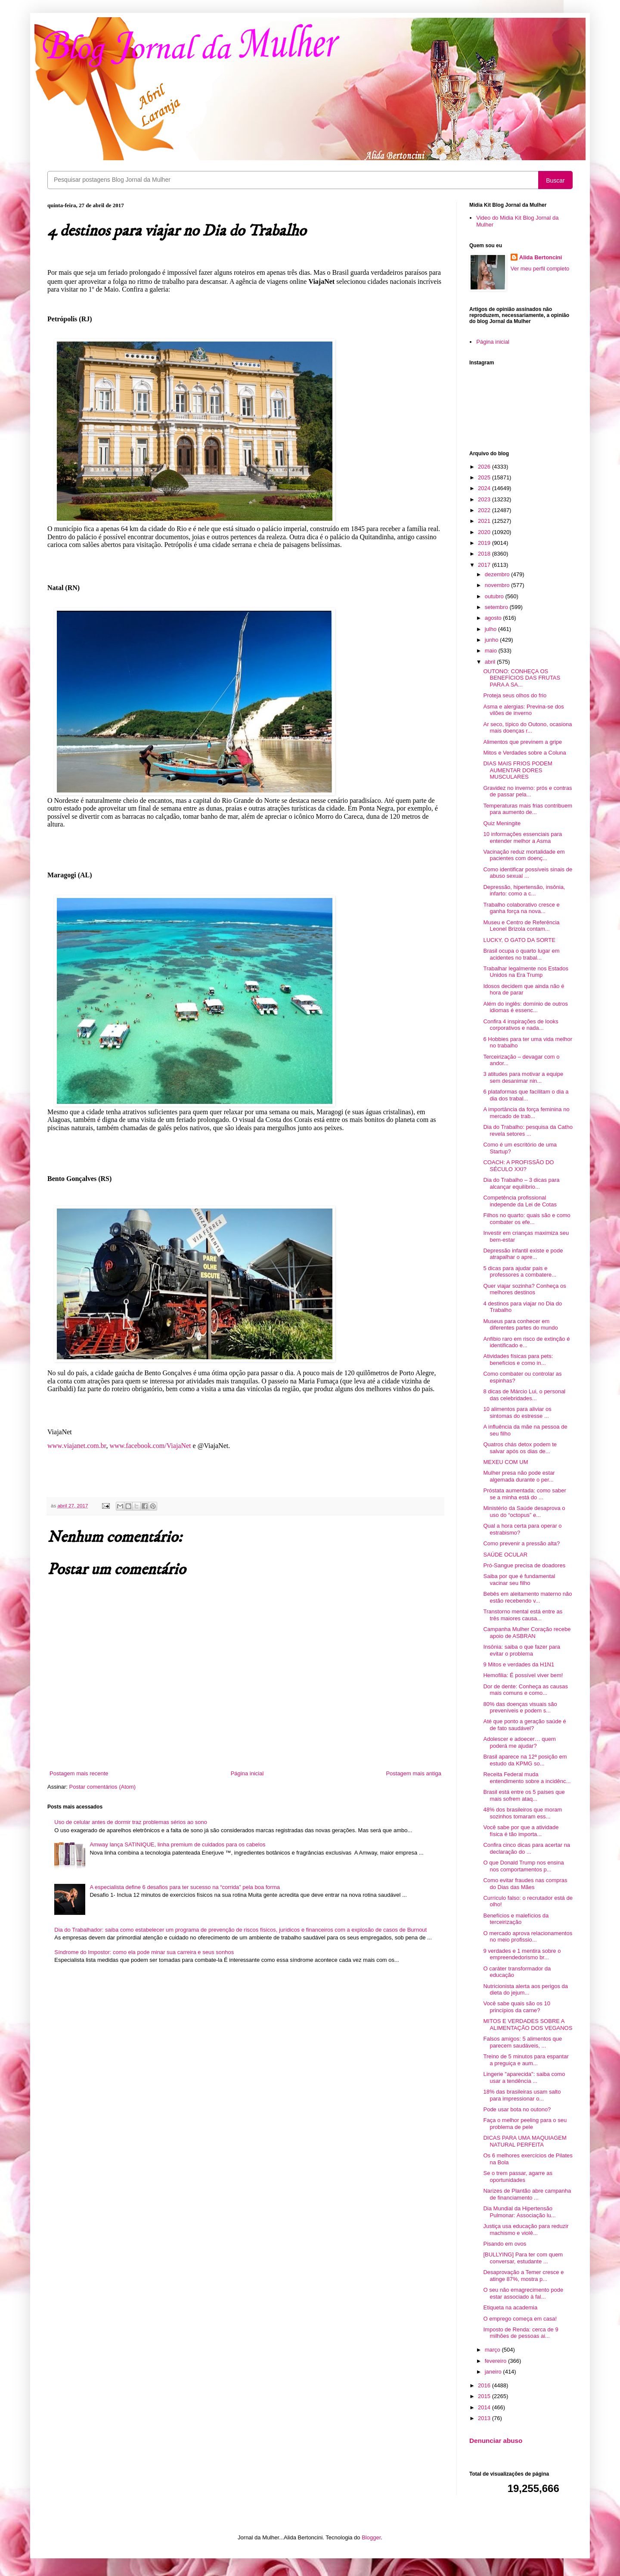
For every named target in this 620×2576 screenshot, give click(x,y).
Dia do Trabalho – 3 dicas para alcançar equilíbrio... (521, 1183)
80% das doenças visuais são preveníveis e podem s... (520, 1707)
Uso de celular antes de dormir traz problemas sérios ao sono (130, 1822)
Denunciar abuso (495, 2440)
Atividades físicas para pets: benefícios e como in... (518, 1359)
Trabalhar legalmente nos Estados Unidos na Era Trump (525, 972)
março (493, 2349)
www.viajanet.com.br (76, 1445)
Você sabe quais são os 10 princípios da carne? (516, 2007)
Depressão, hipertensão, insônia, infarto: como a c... (524, 890)
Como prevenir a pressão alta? (521, 1543)
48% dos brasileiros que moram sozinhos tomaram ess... (522, 1813)
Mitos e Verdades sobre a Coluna (524, 752)
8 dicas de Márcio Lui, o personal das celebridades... (524, 1394)
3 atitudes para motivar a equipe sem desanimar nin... (523, 1077)
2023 (485, 499)
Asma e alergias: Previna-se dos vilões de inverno (523, 710)
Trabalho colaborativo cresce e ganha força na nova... (521, 908)
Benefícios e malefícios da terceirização (516, 1919)
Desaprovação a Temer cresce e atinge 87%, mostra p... (523, 2275)
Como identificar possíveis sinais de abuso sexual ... (527, 872)
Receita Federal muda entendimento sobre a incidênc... (526, 1777)
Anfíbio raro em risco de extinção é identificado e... (526, 1342)
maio (492, 650)
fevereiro (496, 2361)
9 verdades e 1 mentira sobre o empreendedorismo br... (522, 1954)
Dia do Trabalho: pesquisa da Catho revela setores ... (527, 1130)
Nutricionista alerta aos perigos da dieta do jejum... (525, 1989)
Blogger (371, 2537)
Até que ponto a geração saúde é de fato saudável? (524, 1724)
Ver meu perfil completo (540, 268)
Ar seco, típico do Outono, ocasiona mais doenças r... (527, 727)
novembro (498, 585)
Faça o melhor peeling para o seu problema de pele (525, 2123)
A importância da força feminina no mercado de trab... (526, 1112)
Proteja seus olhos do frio (514, 695)
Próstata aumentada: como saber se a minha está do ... (524, 1494)
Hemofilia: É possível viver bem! (523, 1675)
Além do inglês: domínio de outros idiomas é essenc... (525, 1007)
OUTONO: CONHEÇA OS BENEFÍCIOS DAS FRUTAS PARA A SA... (521, 678)
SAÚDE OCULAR (505, 1554)
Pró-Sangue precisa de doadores (524, 1565)
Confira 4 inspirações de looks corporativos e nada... (520, 1025)
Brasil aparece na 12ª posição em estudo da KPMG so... (525, 1760)
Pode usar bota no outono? (517, 2109)
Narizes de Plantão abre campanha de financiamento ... (527, 2194)
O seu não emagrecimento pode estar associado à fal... (523, 2293)
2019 (485, 543)
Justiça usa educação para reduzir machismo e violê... (525, 2229)
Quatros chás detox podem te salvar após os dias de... (520, 1447)
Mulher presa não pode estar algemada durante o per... (519, 1476)
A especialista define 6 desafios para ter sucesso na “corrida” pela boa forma (185, 1887)
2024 (485, 488)
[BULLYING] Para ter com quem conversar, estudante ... (523, 2258)
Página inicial (247, 1773)
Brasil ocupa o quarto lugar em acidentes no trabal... (521, 954)
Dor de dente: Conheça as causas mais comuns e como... (525, 1690)
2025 (485, 477)
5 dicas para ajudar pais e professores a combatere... (519, 1271)
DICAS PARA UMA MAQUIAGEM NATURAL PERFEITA (524, 2141)
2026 (485, 466)
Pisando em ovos (504, 2243)
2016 (485, 2385)
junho (492, 640)
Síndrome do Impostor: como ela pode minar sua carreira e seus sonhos (144, 1952)
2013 (485, 2418)
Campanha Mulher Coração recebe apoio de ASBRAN (526, 1632)
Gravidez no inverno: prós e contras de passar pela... (527, 791)
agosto (494, 618)
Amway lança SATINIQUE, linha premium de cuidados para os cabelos (177, 1844)
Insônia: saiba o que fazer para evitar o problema (521, 1650)
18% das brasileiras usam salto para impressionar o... (522, 2095)
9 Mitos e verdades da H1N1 (518, 1664)
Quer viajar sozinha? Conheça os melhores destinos (524, 1289)
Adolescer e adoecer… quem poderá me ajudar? (519, 1742)
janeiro (494, 2371)
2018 (485, 553)
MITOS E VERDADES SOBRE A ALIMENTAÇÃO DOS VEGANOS (527, 2024)
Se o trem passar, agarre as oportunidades (517, 2176)
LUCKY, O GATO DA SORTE (519, 940)
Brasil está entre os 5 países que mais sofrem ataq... (523, 1795)
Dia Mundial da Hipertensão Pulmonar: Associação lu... (519, 2212)
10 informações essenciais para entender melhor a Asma (522, 837)
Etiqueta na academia (510, 2307)
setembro (497, 607)
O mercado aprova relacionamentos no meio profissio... (527, 1936)
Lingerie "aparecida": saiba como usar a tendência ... (524, 2077)
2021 (485, 521)
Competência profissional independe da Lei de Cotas (519, 1201)
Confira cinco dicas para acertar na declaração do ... (526, 1848)
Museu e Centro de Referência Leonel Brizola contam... (521, 925)
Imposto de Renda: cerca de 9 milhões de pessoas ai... (520, 2333)
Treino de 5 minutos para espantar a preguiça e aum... (525, 2059)
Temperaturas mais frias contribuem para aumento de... (527, 809)
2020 (485, 532)
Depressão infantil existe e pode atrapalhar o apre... (523, 1254)
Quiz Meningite (502, 823)
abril (491, 662)
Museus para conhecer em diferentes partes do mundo (520, 1324)
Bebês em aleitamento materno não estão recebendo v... (527, 1597)
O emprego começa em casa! (520, 2318)
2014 (485, 2407)
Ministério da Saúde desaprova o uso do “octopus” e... (524, 1511)
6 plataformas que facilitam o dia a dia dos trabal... (525, 1095)
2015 (485, 2396)
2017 (485, 565)
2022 (485, 510)
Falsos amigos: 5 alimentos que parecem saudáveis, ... (522, 2042)
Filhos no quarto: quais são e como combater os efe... (526, 1218)
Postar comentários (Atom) (102, 1787)
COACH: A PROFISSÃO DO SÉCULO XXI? (518, 1165)
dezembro (498, 574)
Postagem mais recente (79, 1773)
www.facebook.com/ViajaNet (150, 1445)
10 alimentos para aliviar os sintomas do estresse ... (517, 1412)
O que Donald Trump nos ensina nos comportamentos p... (523, 1866)
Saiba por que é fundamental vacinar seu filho (519, 1579)
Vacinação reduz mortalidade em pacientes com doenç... (523, 855)
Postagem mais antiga (413, 1773)
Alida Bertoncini (540, 257)
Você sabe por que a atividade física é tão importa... (520, 1830)
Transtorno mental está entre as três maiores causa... (522, 1615)
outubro (495, 596)
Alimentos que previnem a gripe (522, 742)
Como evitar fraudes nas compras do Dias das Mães (525, 1883)
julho (491, 629)
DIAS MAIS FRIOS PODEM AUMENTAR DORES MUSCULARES (517, 770)
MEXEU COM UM (505, 1462)
